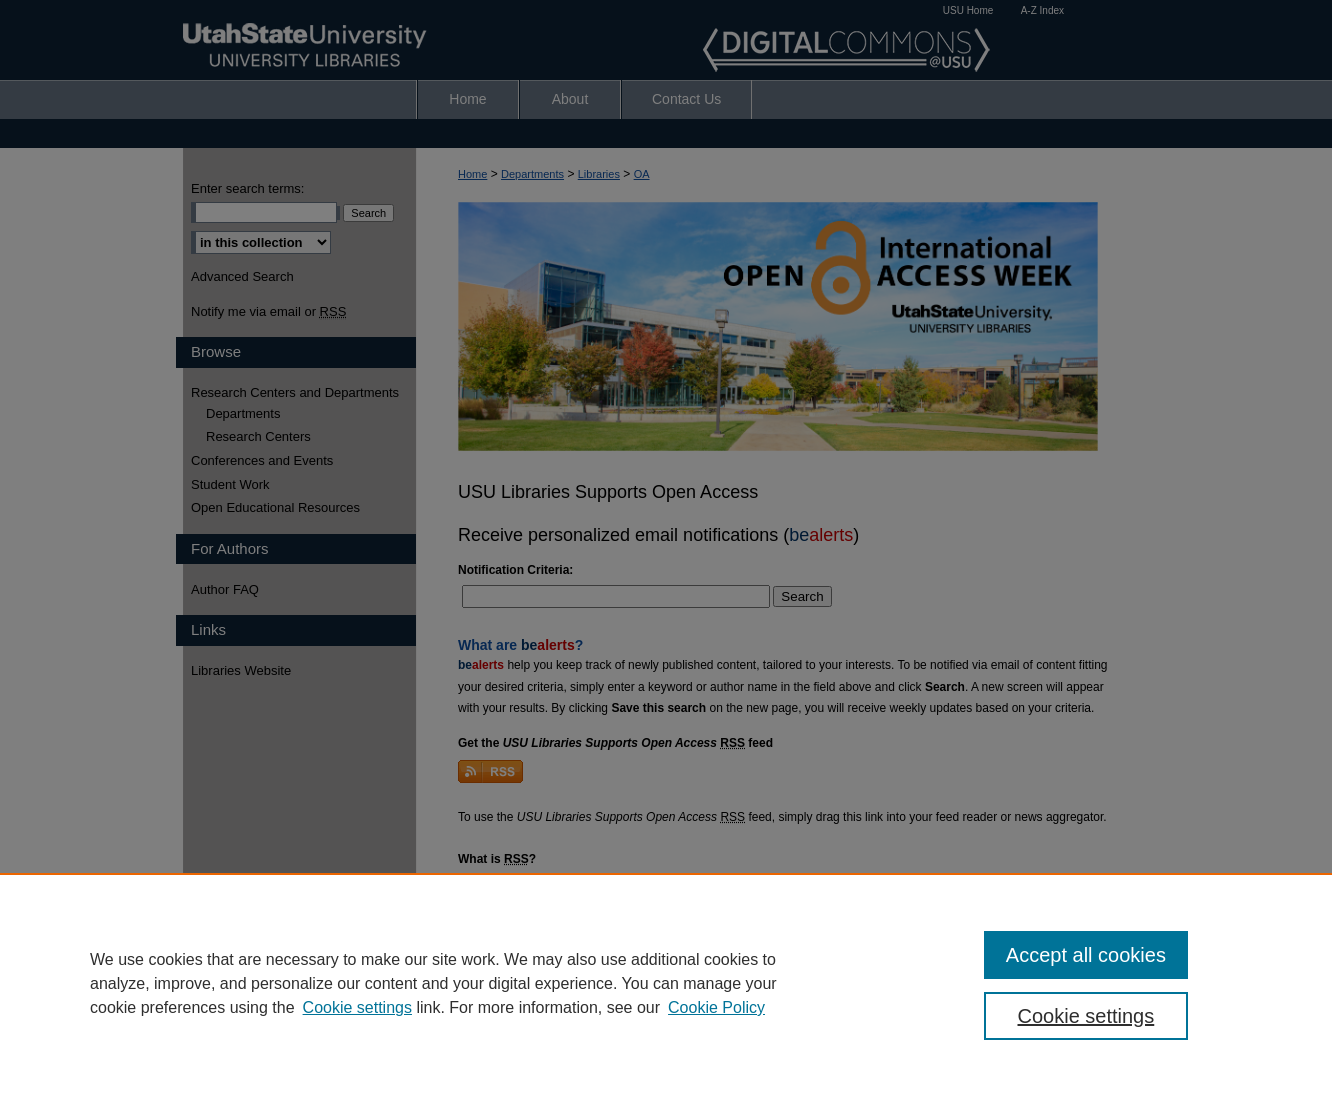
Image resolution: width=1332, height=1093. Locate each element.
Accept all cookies (1086, 955)
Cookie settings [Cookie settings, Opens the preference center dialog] (1086, 1016)
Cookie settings (357, 1007)
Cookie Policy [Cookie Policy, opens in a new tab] (716, 1007)
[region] (666, 983)
